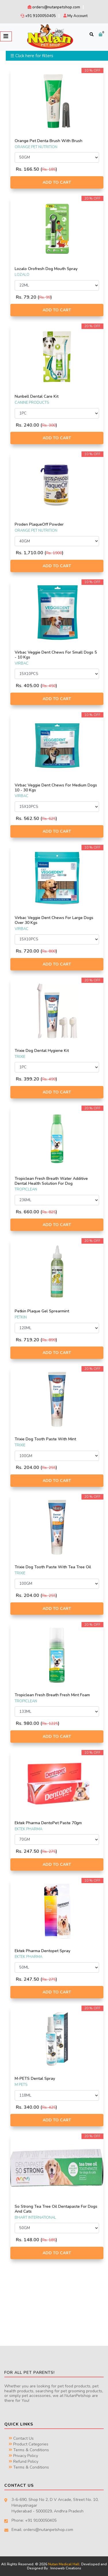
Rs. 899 (49, 1340)
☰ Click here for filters (31, 56)
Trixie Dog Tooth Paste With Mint (45, 1439)
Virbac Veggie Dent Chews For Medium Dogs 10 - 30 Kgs (56, 787)
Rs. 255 (49, 1467)
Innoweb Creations (65, 2568)
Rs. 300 (49, 425)
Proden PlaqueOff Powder (39, 524)
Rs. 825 (49, 1212)
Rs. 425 (49, 2107)
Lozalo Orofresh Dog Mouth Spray (46, 268)
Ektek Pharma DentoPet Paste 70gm (48, 1823)
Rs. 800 (49, 951)
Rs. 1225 (50, 1723)
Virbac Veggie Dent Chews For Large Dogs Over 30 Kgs (54, 920)
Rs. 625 (49, 818)
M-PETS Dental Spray (35, 2078)
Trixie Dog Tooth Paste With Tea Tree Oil (53, 1567)
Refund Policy (23, 2461)
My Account (75, 15)
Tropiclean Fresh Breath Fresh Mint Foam (52, 1695)
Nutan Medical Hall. (64, 2564)
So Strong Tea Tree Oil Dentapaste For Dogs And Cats (56, 2209)
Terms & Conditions (29, 2450)
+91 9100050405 (38, 15)
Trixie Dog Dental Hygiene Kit (42, 1050)
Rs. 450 (49, 686)
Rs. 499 (49, 1079)
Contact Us (21, 2438)
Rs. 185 (49, 169)
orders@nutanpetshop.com (54, 7)
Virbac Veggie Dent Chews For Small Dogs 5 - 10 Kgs (56, 655)
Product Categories (28, 2444)
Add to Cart (57, 182)
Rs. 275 (49, 1851)
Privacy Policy (23, 2455)
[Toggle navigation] (6, 36)
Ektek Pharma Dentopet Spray (42, 1951)
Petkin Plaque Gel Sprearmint (42, 1311)
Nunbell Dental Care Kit (36, 396)
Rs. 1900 (54, 553)
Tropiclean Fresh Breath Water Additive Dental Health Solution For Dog (51, 1181)
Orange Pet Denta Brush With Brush (48, 141)
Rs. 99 (44, 297)
